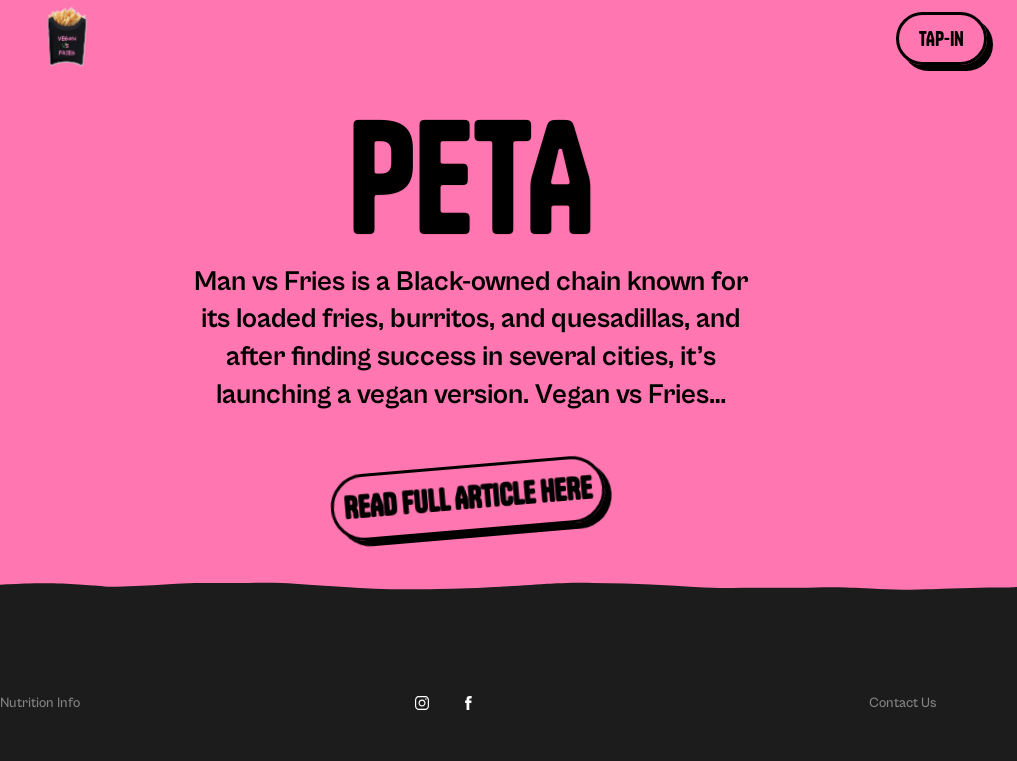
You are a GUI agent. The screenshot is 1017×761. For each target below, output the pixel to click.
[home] (87, 38)
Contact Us (903, 703)
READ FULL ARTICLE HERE (467, 497)
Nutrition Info (40, 703)
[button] (941, 38)
